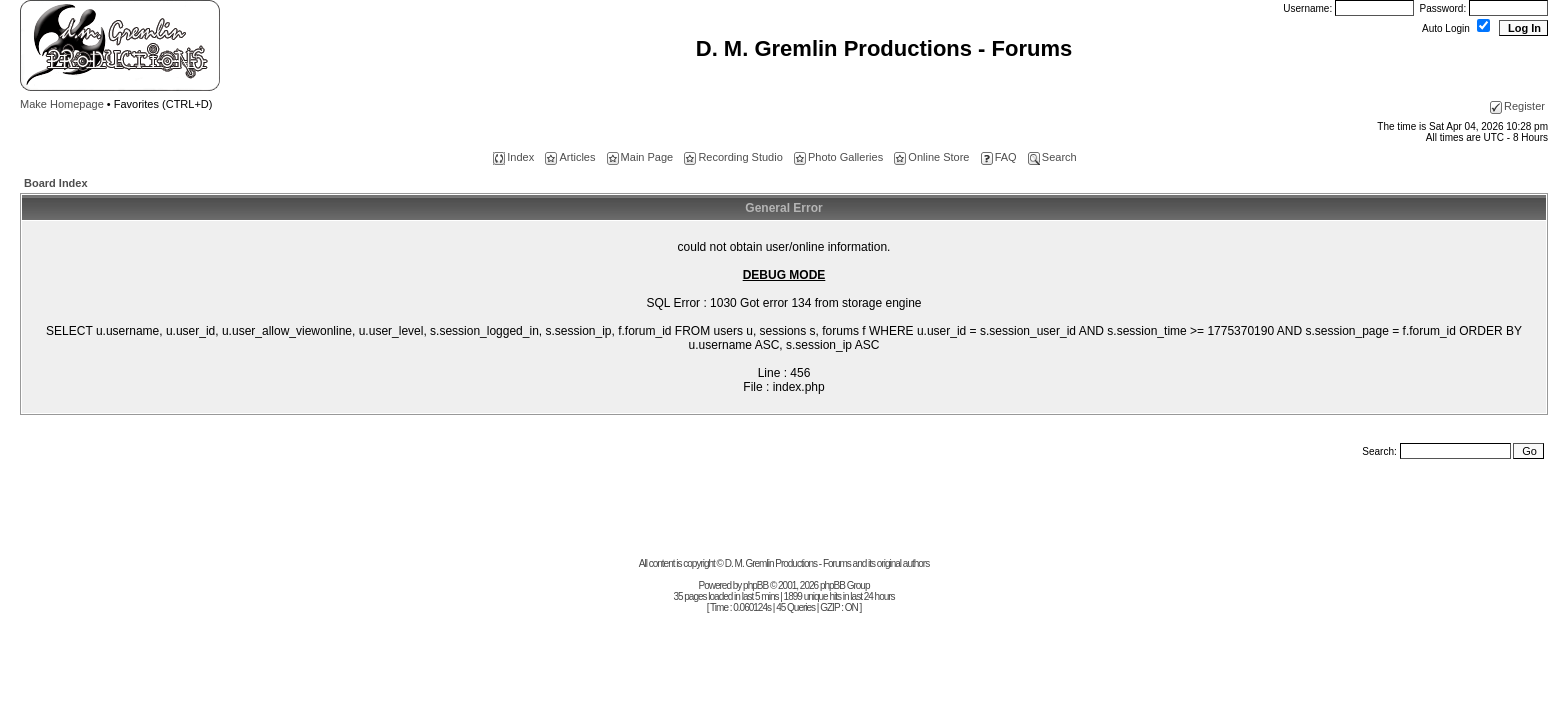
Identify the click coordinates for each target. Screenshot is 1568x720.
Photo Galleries (838, 157)
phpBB (755, 585)
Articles (570, 157)
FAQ (999, 157)
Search (1052, 157)
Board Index (56, 183)
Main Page (640, 157)
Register (1517, 106)
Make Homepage (62, 104)
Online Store (931, 157)
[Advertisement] (784, 513)
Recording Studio (733, 157)
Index (513, 157)
